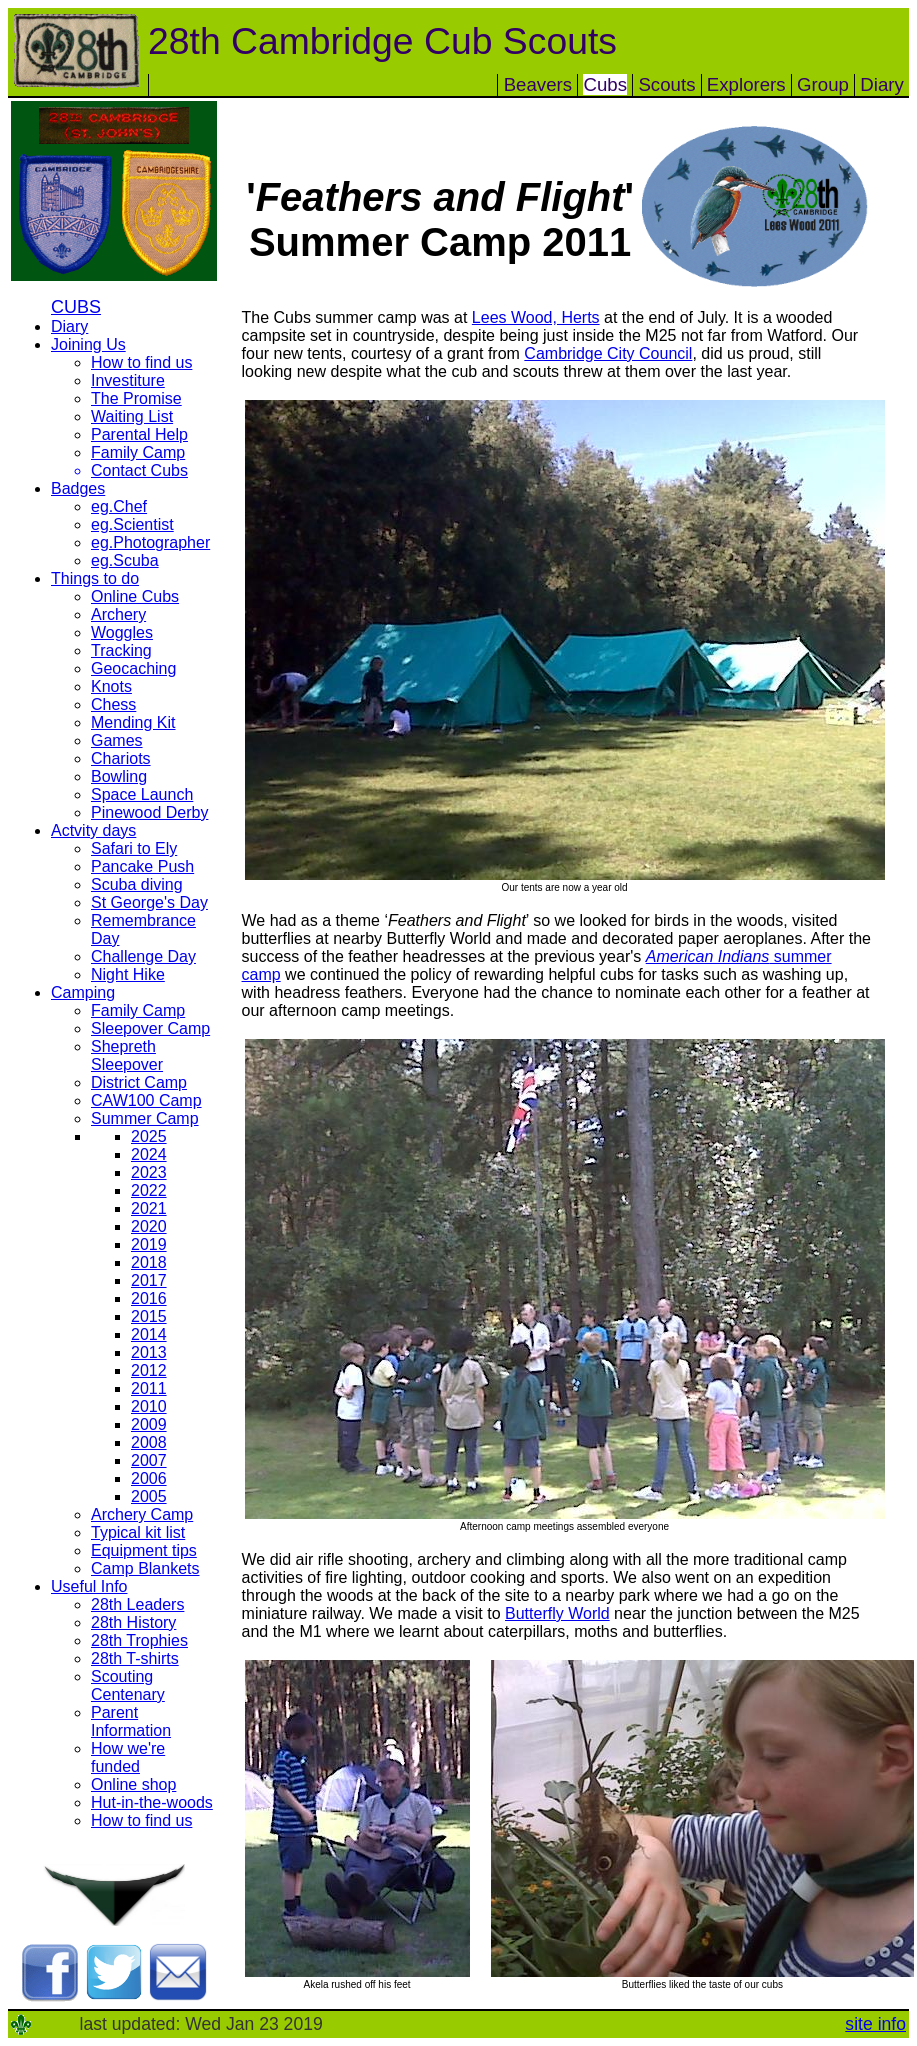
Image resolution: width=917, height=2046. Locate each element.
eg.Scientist (132, 524)
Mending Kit (133, 722)
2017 (149, 1280)
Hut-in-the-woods (152, 1802)
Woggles (122, 632)
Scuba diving (137, 884)
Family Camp (138, 452)
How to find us (141, 362)
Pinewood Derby (149, 812)
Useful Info (89, 1586)
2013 (149, 1352)
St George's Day (149, 902)
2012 (149, 1370)
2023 (149, 1172)
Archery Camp (142, 1514)
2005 (149, 1496)
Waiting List (132, 416)
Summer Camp (145, 1118)
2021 (149, 1208)
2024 (149, 1154)
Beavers (538, 84)
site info (875, 2024)
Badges (78, 488)
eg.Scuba (125, 560)
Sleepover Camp (150, 1028)
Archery (118, 614)
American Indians (708, 956)
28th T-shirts (135, 1658)
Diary (882, 84)
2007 (149, 1460)
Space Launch (142, 794)
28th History (133, 1622)
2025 (149, 1136)
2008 (149, 1442)
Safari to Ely (134, 848)
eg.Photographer (150, 542)
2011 (149, 1388)
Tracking (121, 650)
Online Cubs (135, 596)
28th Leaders (137, 1604)
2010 (149, 1406)
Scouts (666, 84)
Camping (83, 992)
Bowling (119, 776)
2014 (149, 1334)
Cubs (605, 84)
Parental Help (139, 434)
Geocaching (133, 668)
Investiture (128, 380)
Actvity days (93, 830)
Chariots (121, 758)
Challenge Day (143, 956)
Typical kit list (138, 1532)
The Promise (136, 398)
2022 (149, 1190)
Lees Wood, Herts (536, 317)
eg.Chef (119, 506)
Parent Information (131, 1721)
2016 (149, 1298)
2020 (149, 1226)
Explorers (746, 84)
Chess (113, 704)
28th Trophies (139, 1640)
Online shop (133, 1784)
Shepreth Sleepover (127, 1055)
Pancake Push (142, 866)
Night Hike (128, 974)
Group (823, 84)
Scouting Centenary (128, 1685)
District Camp (139, 1082)
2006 (149, 1478)
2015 (149, 1316)
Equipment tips (144, 1550)
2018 (149, 1262)
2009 (149, 1424)
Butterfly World (557, 1613)
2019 (149, 1244)
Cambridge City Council (608, 353)
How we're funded (128, 1757)
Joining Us (88, 344)
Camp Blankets (145, 1568)
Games (117, 740)
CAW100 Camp (146, 1100)
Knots (111, 686)
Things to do (95, 578)
